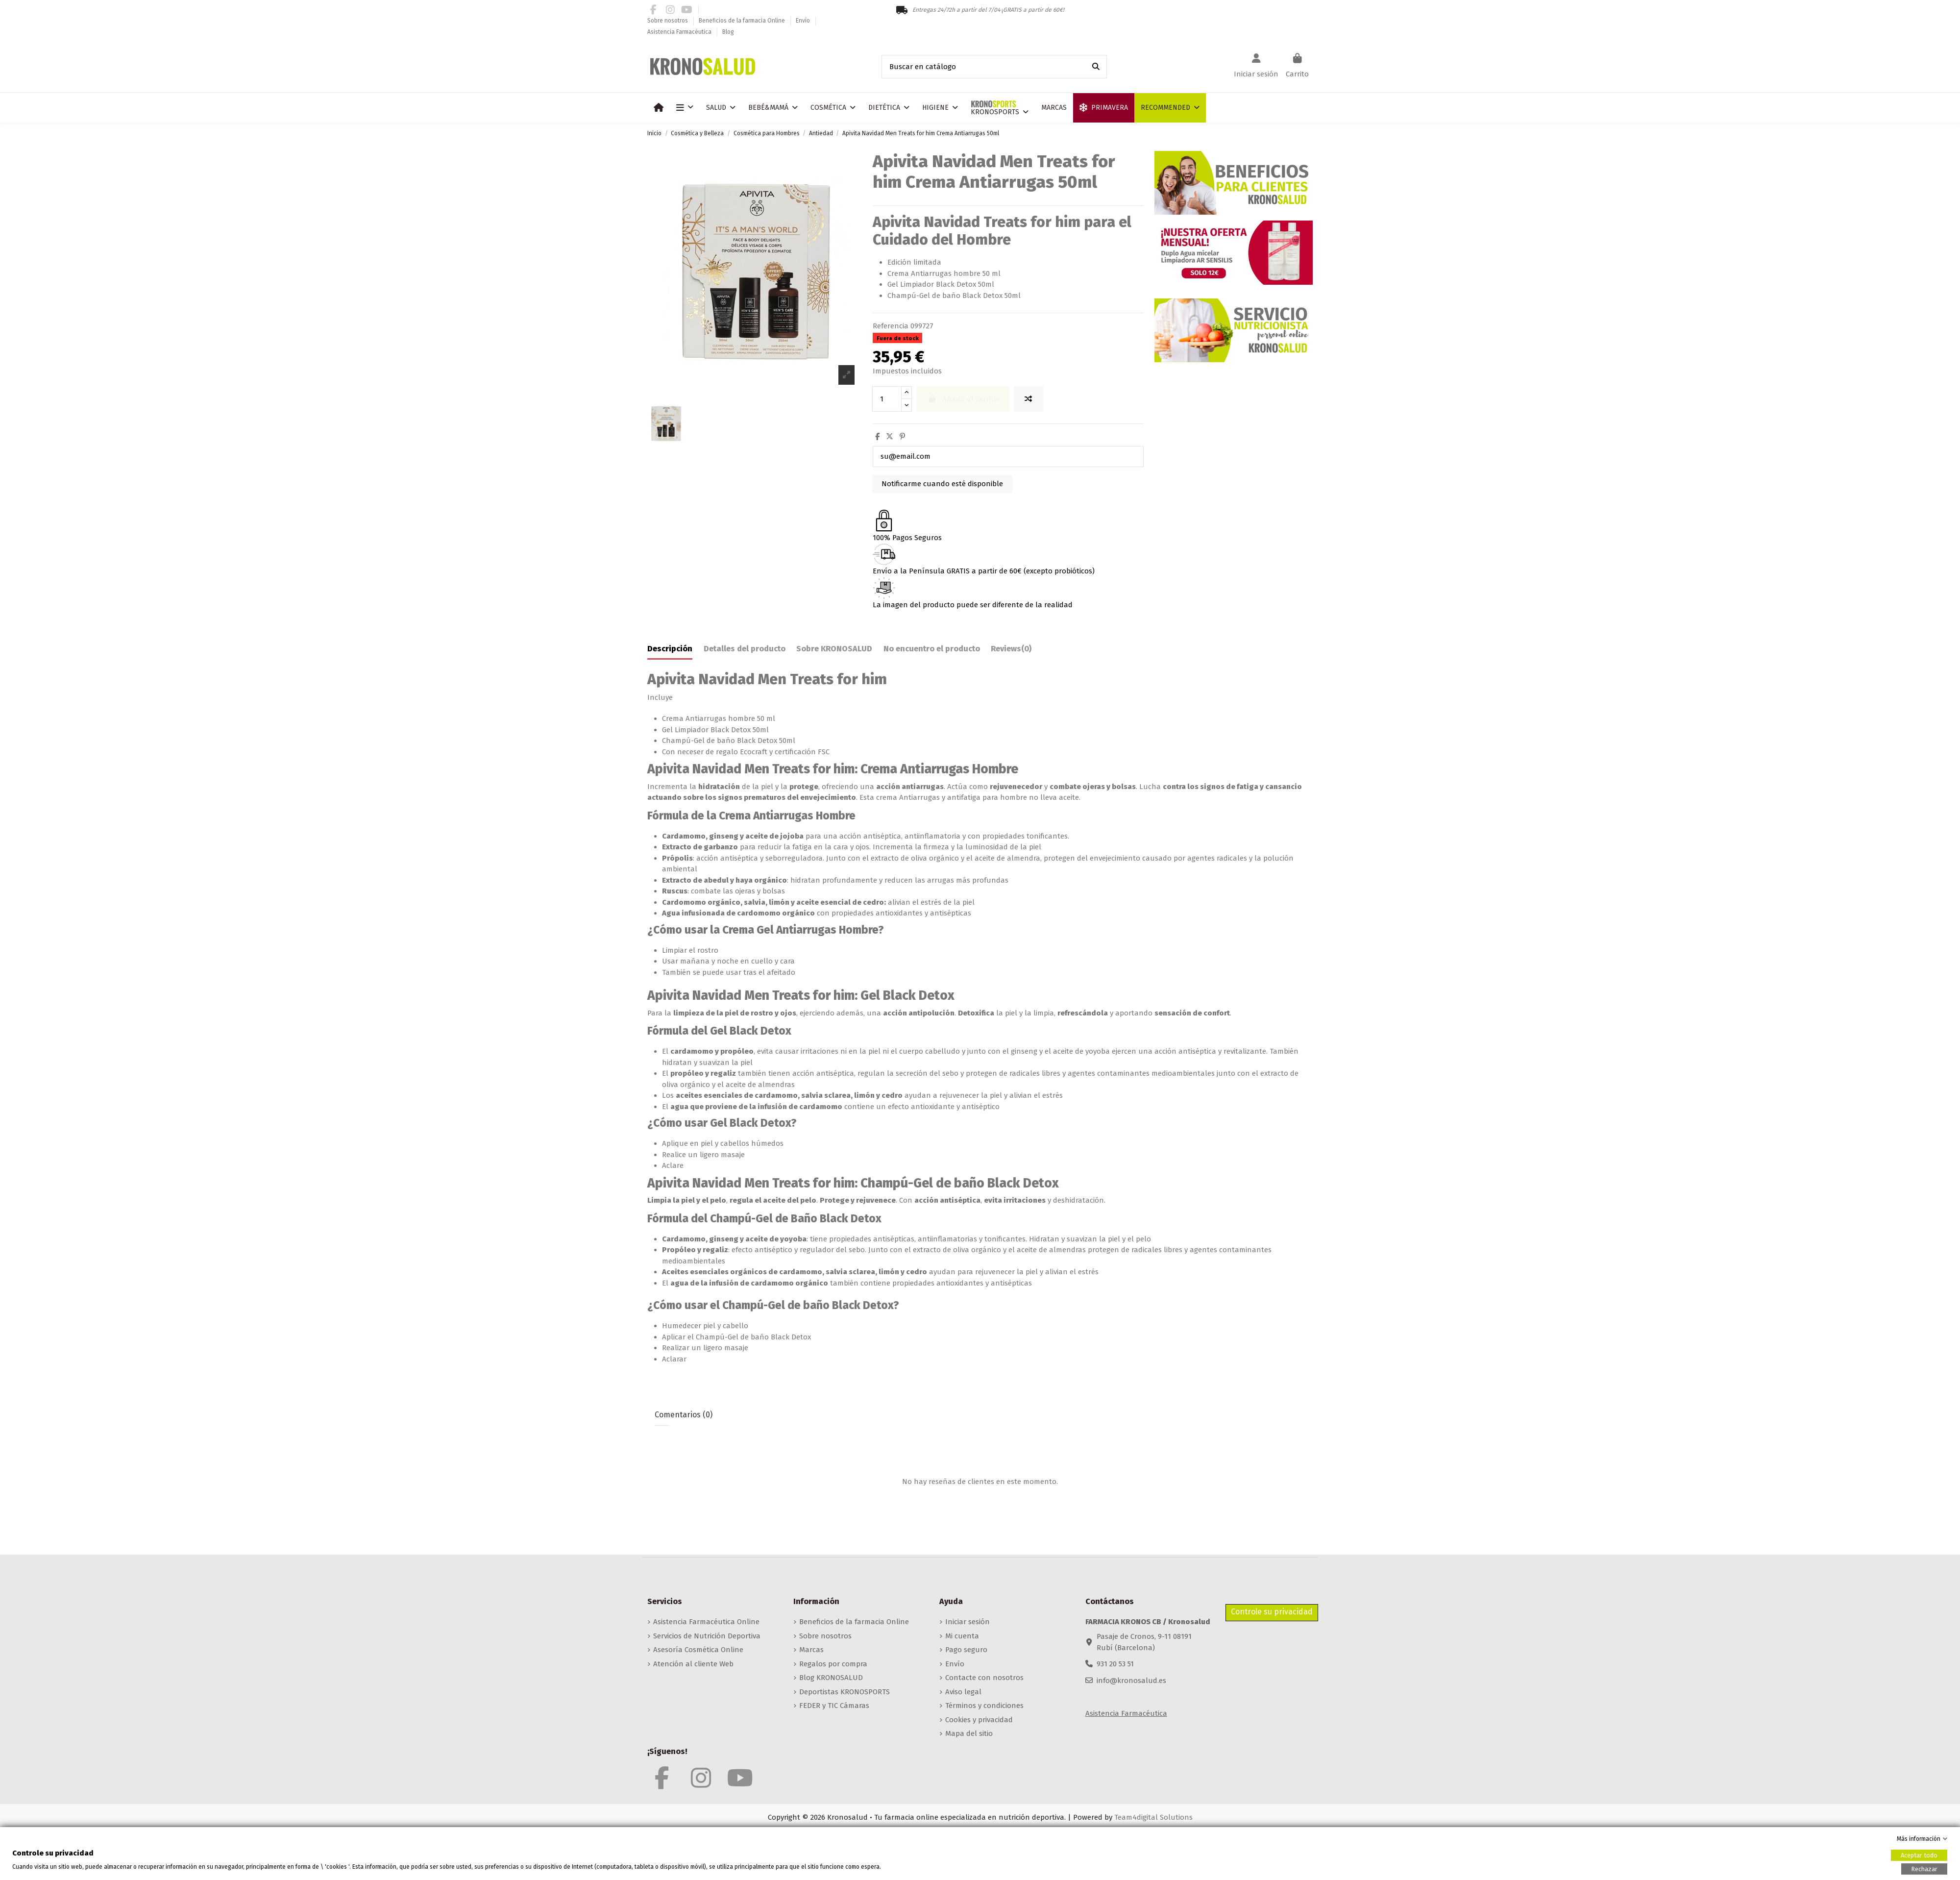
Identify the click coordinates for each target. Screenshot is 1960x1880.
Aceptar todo (1919, 1854)
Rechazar (1924, 1868)
